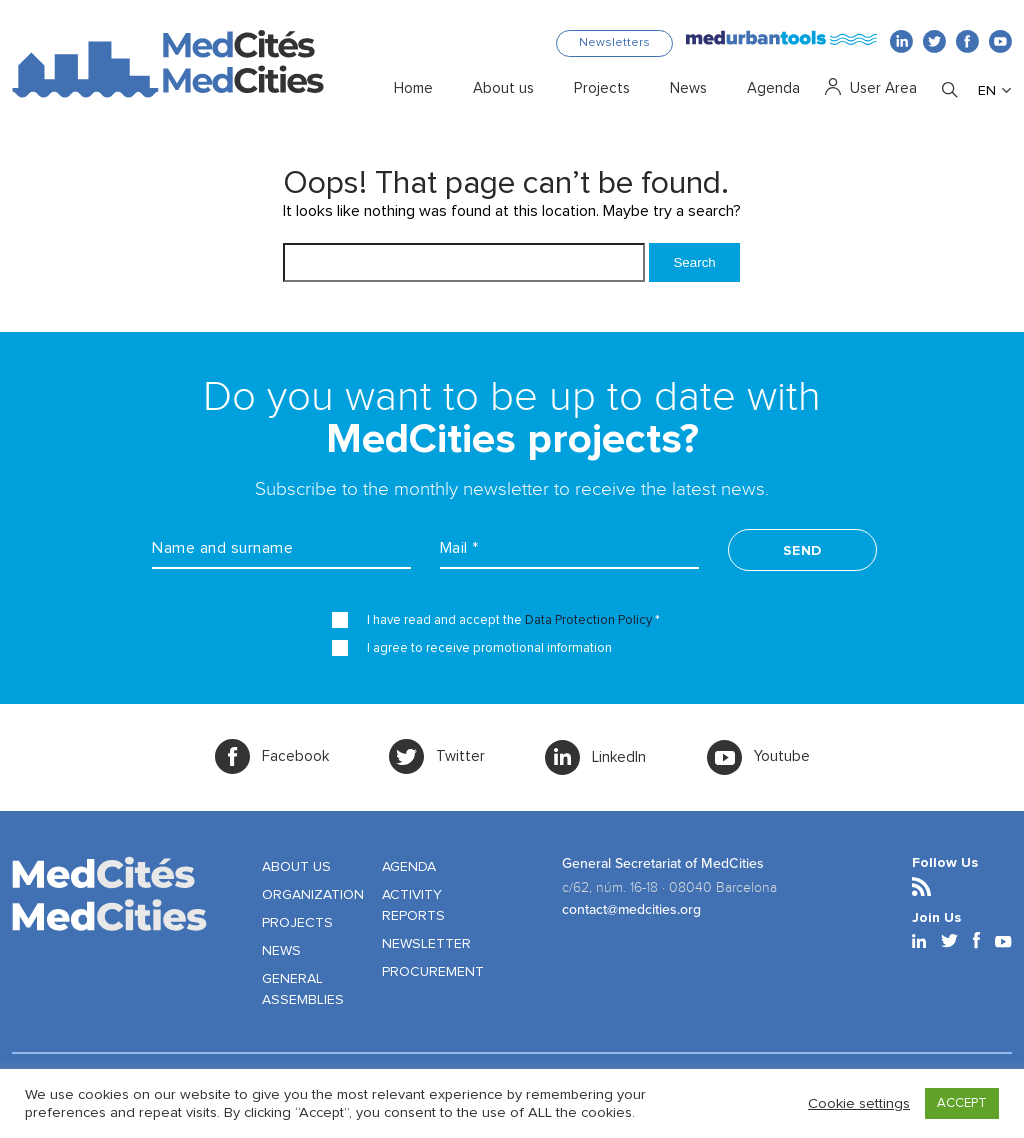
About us (503, 89)
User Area (883, 89)
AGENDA (409, 867)
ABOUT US (296, 867)
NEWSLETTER (426, 944)
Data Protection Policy (588, 620)
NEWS (281, 951)
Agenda (773, 89)
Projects (602, 89)
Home (413, 89)
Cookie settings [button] (859, 1103)
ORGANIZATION (313, 895)
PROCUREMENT (433, 972)
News (688, 89)
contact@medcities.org (631, 909)
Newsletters (614, 43)
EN (987, 91)
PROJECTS (297, 923)
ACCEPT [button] (962, 1103)
